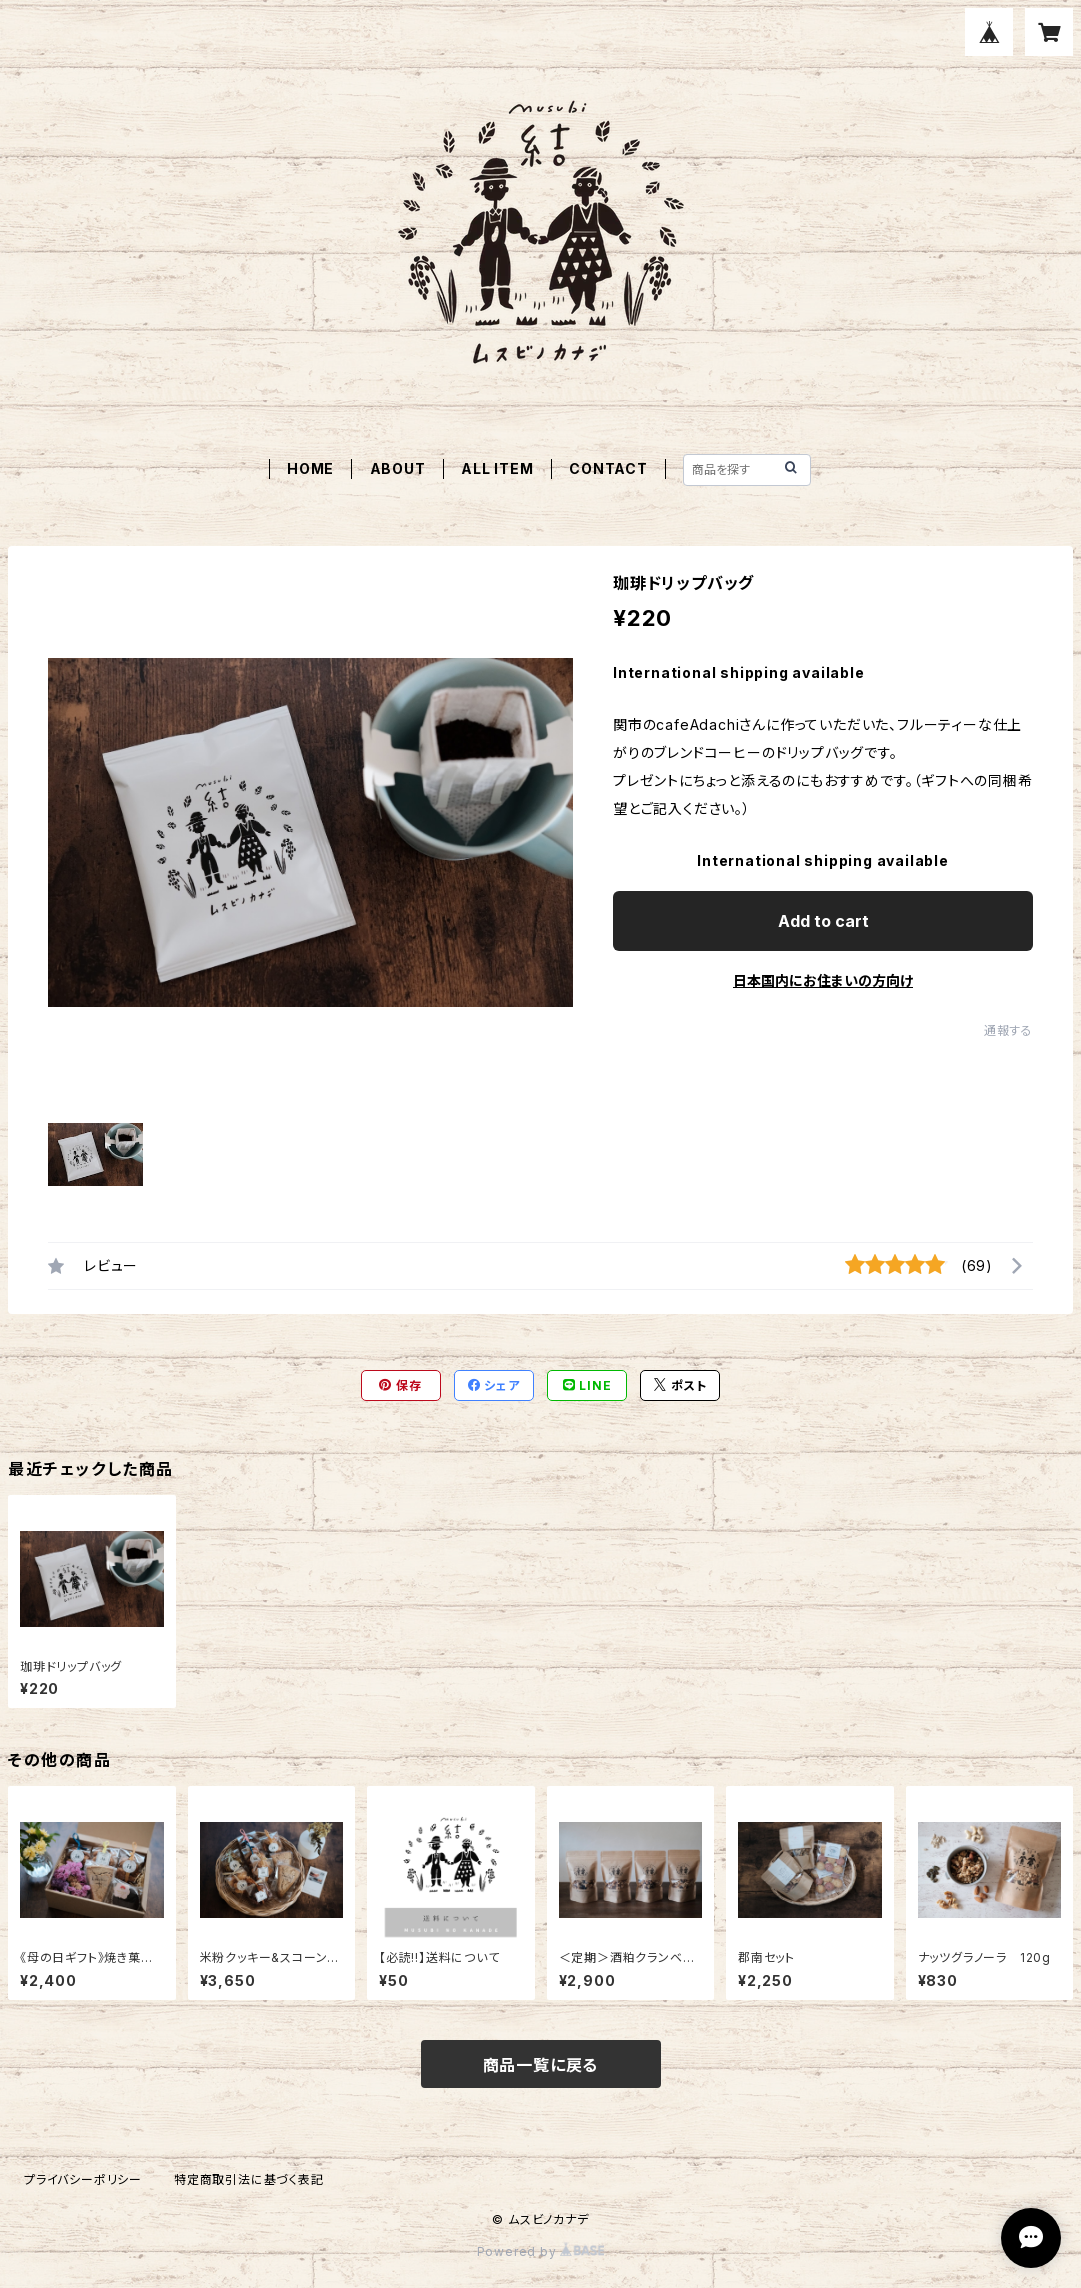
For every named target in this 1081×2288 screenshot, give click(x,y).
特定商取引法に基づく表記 (249, 2179)
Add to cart (823, 921)
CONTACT (608, 468)
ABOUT (398, 468)
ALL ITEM (497, 468)
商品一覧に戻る (541, 2065)
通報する (1008, 1030)
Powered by (541, 2251)
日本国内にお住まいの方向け (823, 980)
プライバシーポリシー (83, 2179)
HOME (310, 468)
